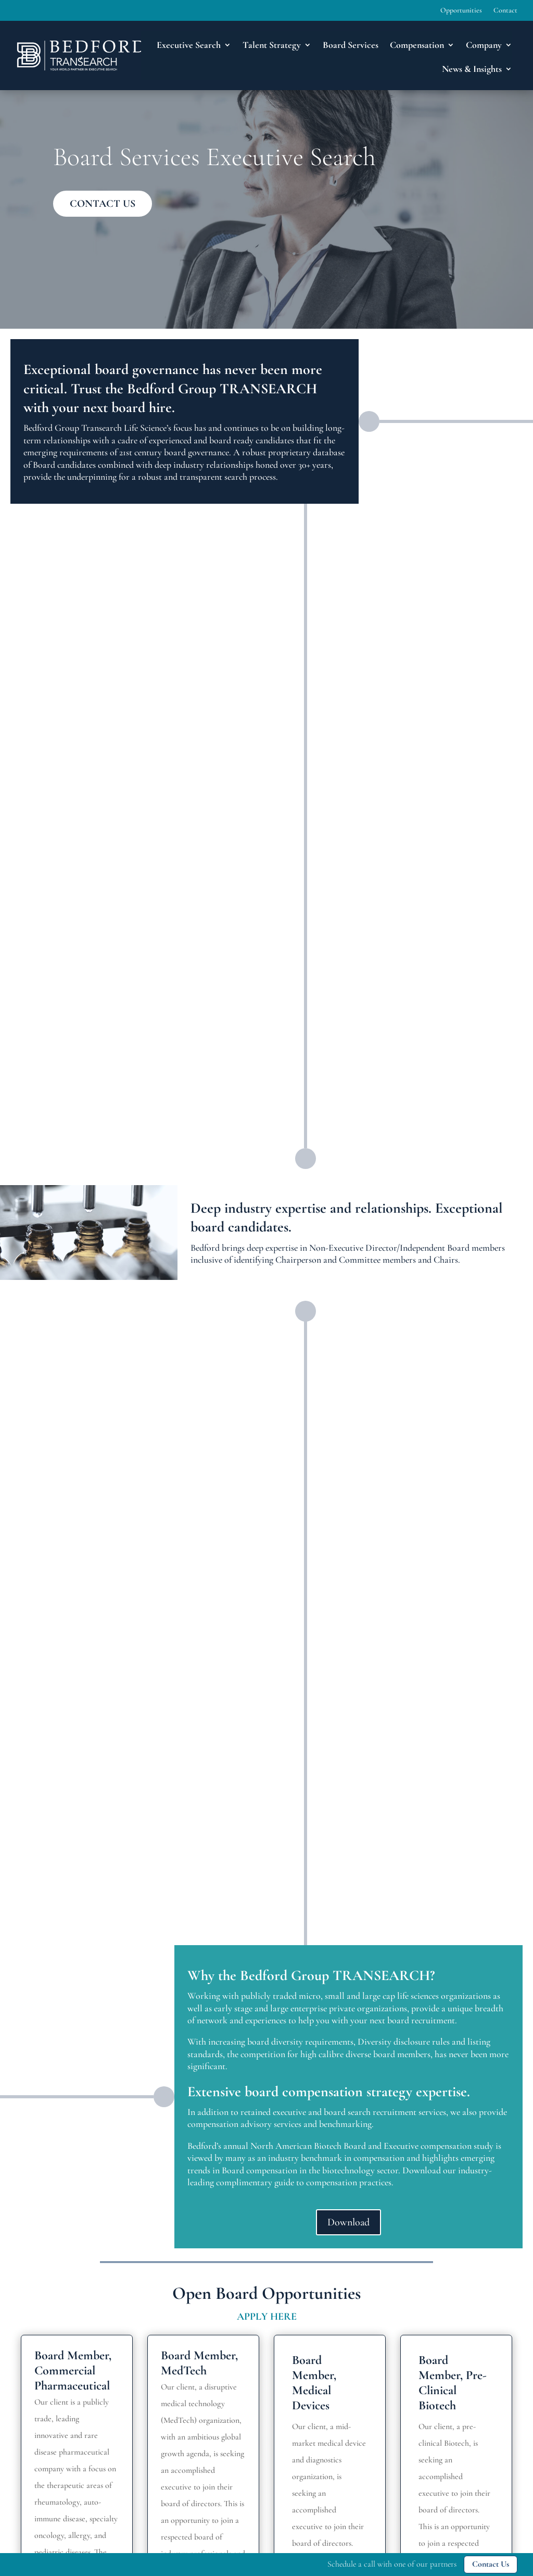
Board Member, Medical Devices (314, 2382)
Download (348, 2222)
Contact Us (490, 2564)
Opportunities (461, 11)
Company (484, 45)
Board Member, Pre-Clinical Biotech (452, 2382)
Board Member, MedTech (199, 2363)
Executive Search (189, 45)
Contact (505, 11)
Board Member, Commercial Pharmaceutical (72, 2370)
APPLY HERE (267, 2316)
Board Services (350, 45)
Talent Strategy (272, 45)
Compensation (417, 45)
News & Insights (472, 68)
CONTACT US (102, 203)
